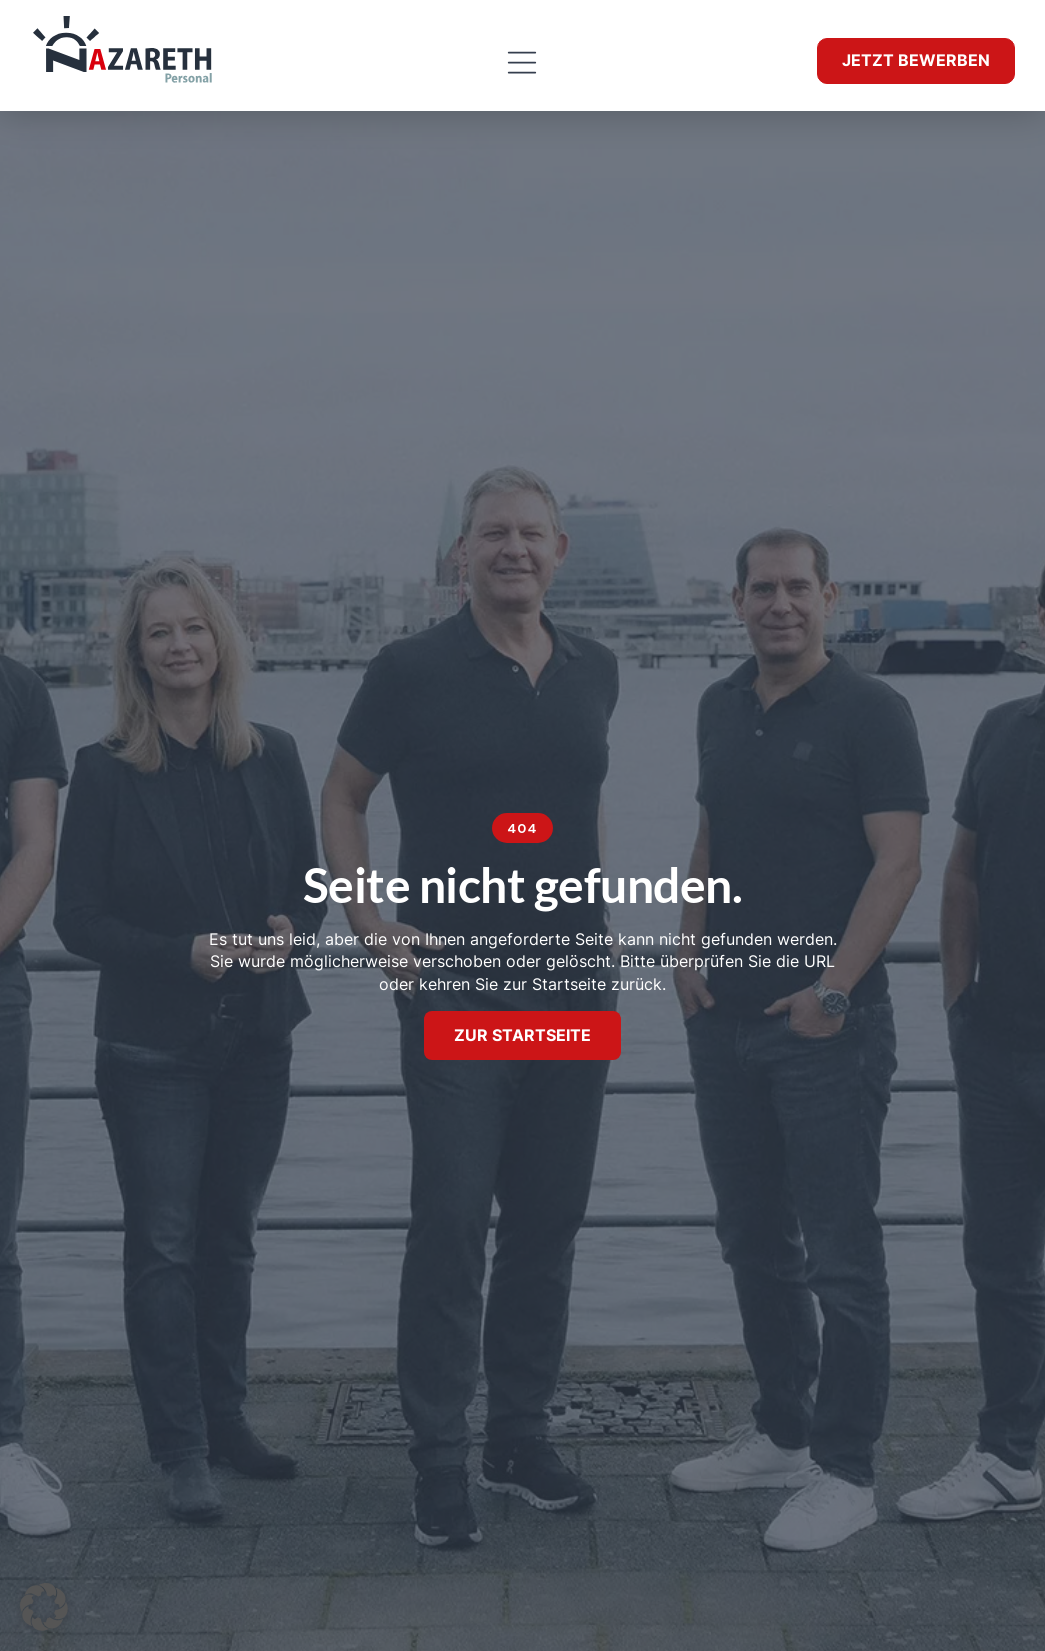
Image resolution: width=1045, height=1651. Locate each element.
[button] (522, 63)
